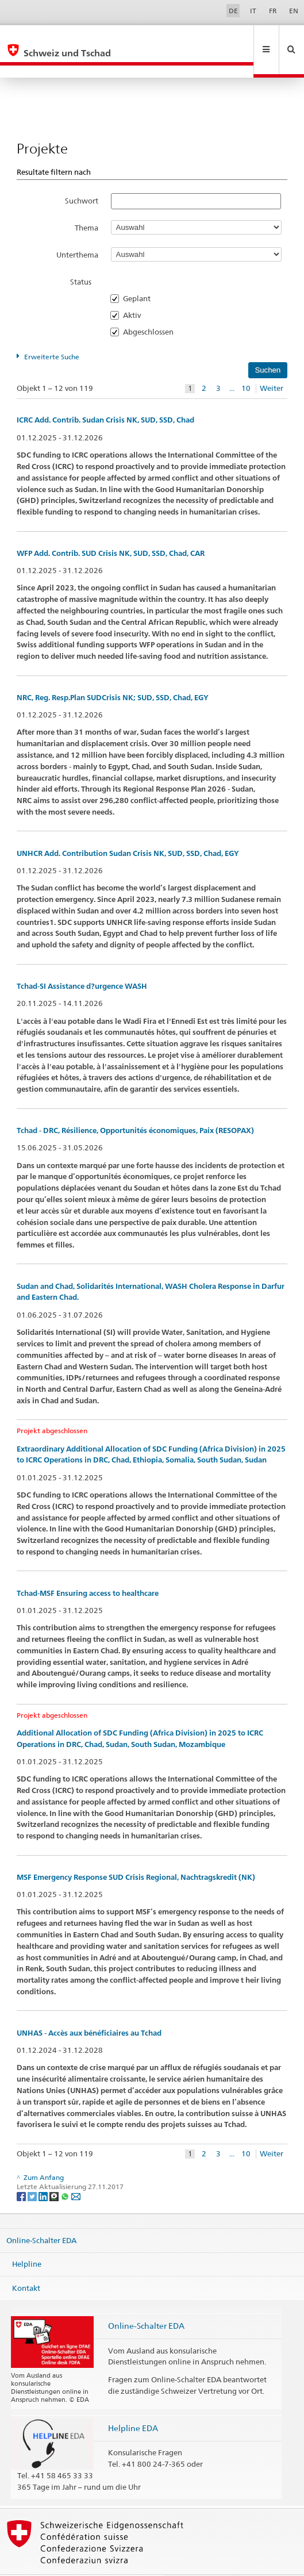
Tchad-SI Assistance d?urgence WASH (82, 961)
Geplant (140, 273)
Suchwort (81, 176)
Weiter (271, 363)
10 (246, 363)
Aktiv (135, 290)
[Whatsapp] (65, 2171)
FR (273, 10)
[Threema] (54, 2171)
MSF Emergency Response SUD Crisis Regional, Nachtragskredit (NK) (136, 1852)
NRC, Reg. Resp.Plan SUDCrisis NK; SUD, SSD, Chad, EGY (113, 673)
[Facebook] (22, 2171)
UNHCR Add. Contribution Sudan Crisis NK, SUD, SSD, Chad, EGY (128, 829)
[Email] (75, 2171)
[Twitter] (33, 2171)
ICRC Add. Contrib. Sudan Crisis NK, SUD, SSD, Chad (105, 395)
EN (293, 10)
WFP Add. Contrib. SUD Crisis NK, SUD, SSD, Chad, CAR (111, 528)
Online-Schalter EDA (41, 2215)
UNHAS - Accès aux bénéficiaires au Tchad (89, 2008)
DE (233, 10)
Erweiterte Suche (51, 332)
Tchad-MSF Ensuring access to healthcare (88, 1568)
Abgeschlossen (151, 307)
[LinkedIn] (44, 2171)
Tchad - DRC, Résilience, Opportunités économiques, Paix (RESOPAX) (135, 1106)
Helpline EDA (133, 2403)
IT (253, 10)
